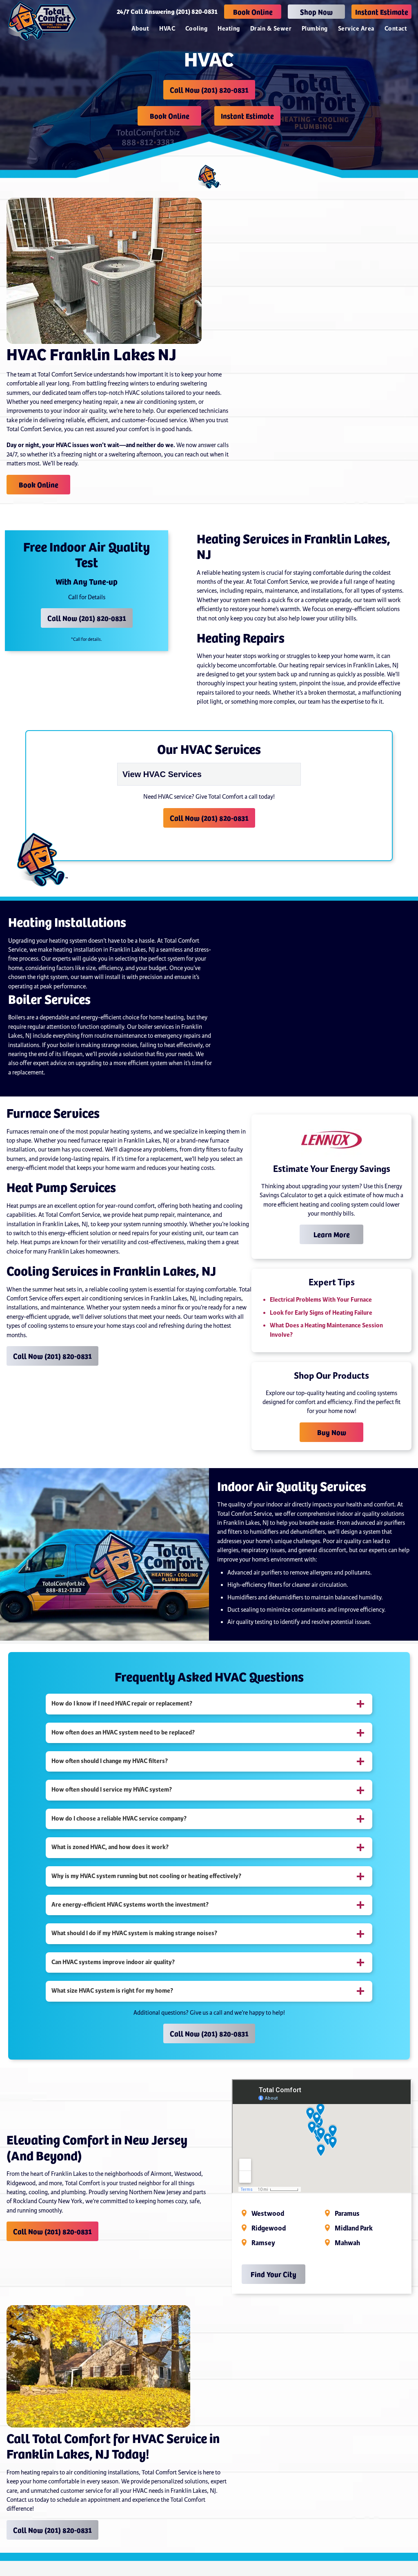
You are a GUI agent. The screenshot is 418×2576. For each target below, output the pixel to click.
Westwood (267, 2213)
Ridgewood (268, 2228)
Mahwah (347, 2242)
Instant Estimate (381, 12)
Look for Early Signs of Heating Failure (321, 1312)
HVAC (167, 29)
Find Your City (273, 2273)
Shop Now (316, 12)
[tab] (209, 1703)
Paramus (347, 2213)
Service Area (356, 29)
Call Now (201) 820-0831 (209, 89)
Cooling (196, 29)
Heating (229, 29)
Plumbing (315, 29)
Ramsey (263, 2242)
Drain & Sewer (270, 29)
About (140, 29)
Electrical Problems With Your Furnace (321, 1299)
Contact (396, 29)
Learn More (332, 1233)
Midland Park (354, 2228)
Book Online (253, 12)
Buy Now (331, 1431)
